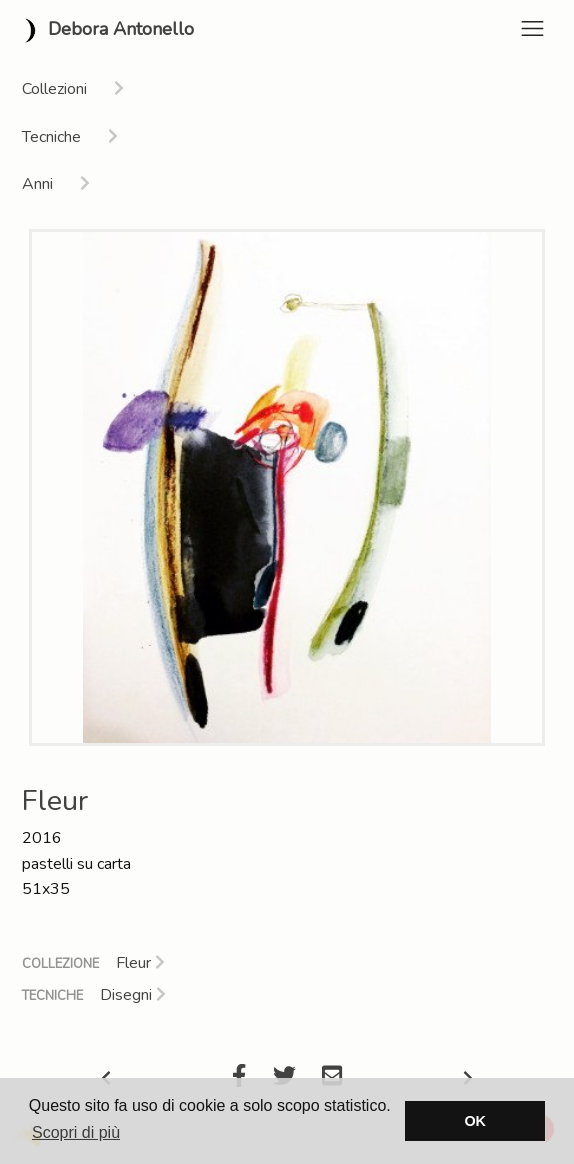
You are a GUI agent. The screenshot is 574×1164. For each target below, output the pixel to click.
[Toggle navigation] (532, 28)
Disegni (133, 995)
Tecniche (52, 996)
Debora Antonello (105, 30)
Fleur (140, 963)
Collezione (60, 964)
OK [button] (475, 1121)
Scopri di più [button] (76, 1132)
